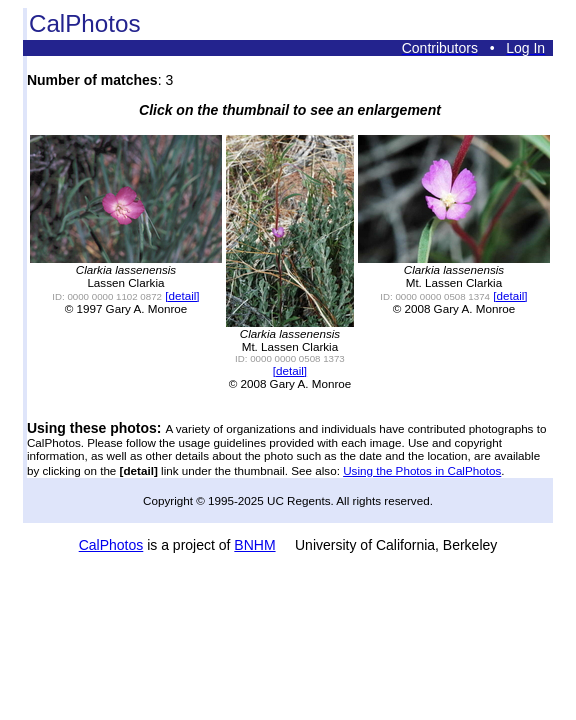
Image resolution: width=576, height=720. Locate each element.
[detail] (182, 295)
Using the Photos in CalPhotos (422, 470)
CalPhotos (111, 545)
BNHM (254, 545)
